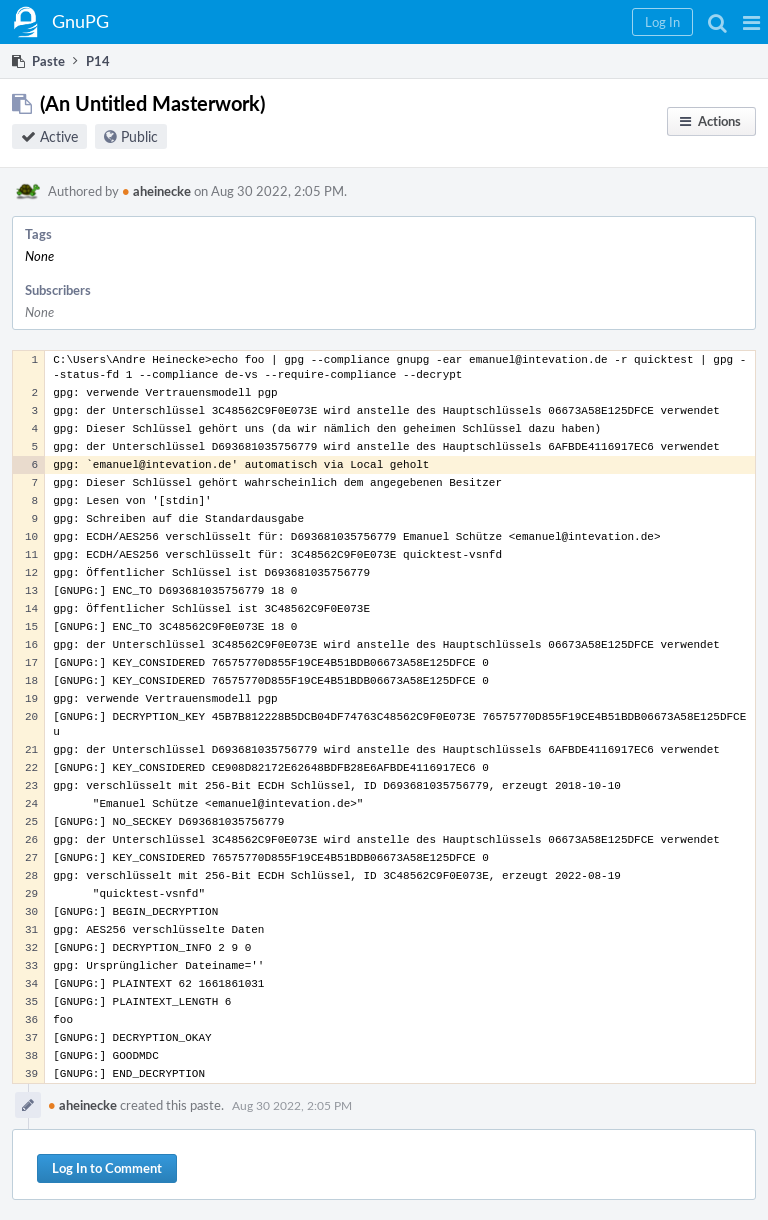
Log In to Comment (107, 1168)
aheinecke (156, 191)
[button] (751, 22)
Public (139, 136)
